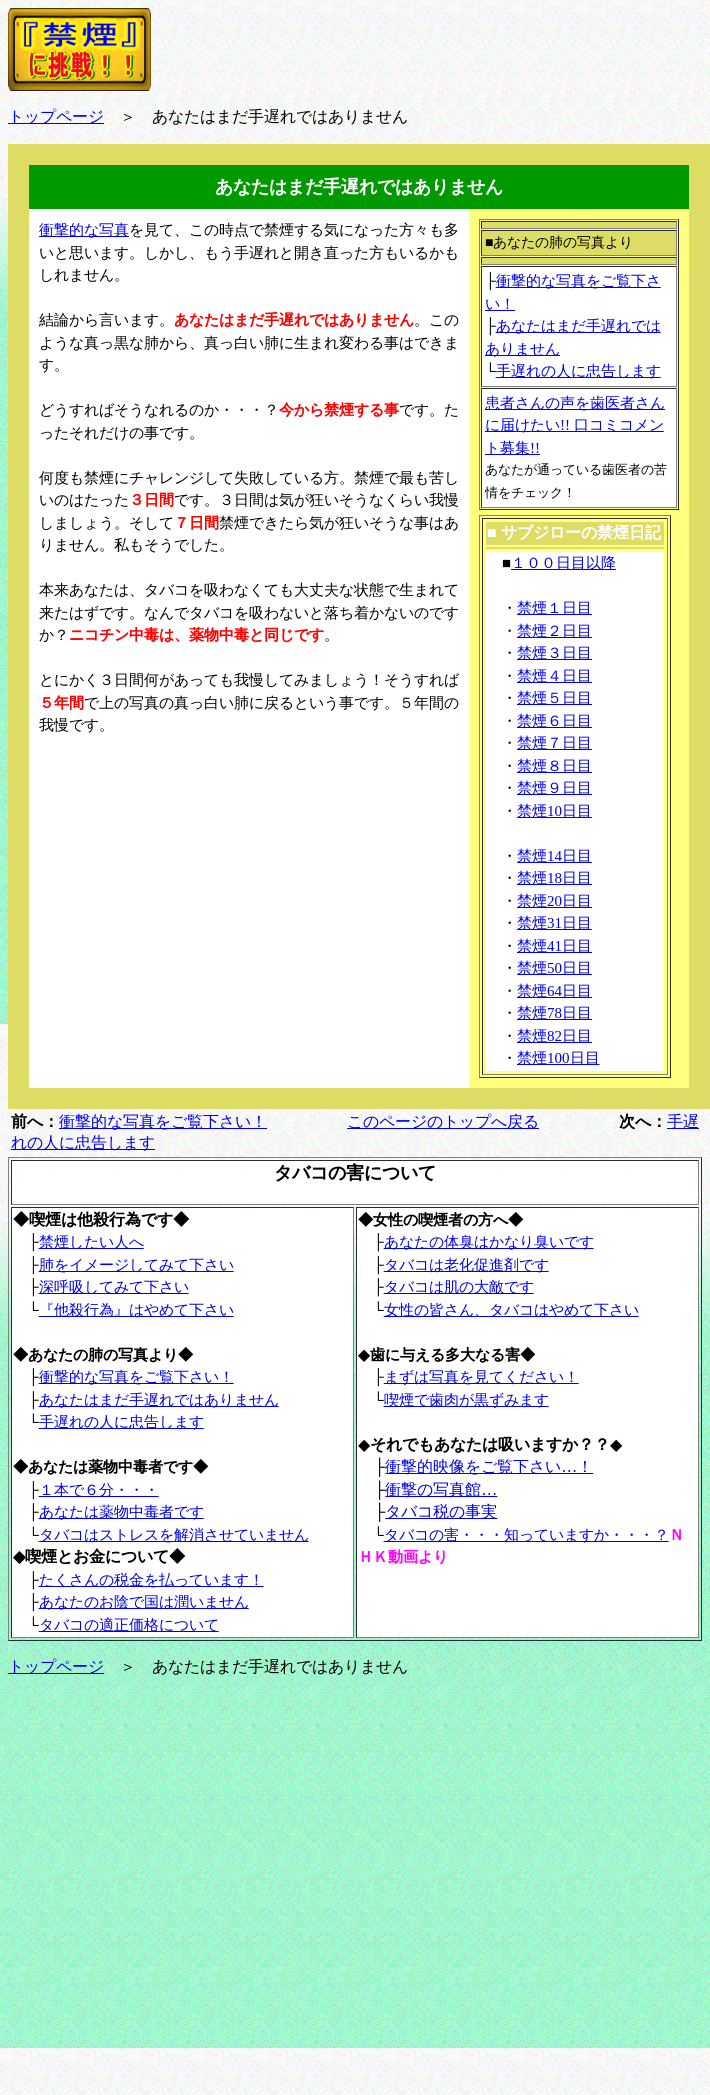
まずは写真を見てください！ (481, 1377)
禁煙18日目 (554, 878)
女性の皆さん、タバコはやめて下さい (511, 1310)
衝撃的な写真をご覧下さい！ (163, 1121)
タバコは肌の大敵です (459, 1287)
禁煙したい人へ (91, 1242)
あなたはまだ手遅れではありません (159, 1400)
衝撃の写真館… (441, 1489)
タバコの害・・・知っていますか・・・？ (526, 1535)
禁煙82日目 (554, 1036)
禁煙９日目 (554, 788)
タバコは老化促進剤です (466, 1265)
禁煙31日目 (554, 923)
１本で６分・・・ (99, 1490)
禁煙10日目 (554, 811)
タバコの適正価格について (129, 1625)
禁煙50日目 (554, 968)
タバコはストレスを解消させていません (174, 1535)
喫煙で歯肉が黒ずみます (466, 1400)
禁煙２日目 (554, 631)
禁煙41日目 (554, 946)
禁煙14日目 (554, 856)
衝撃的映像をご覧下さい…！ (489, 1466)
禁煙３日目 (554, 653)
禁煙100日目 (558, 1058)
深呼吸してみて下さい (114, 1287)
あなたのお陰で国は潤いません (144, 1602)
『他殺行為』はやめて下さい (136, 1310)
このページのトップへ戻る (443, 1121)
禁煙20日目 (554, 901)
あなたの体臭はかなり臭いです (489, 1242)
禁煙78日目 (554, 1013)
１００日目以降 (563, 563)
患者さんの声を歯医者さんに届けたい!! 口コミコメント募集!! (575, 425)
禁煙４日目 (554, 676)
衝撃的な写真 (84, 230)
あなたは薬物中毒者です (121, 1512)
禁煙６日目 (554, 721)
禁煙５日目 (554, 698)
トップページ (56, 1666)
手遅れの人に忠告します (578, 371)
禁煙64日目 (554, 991)
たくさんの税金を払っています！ (151, 1580)
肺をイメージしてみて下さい (136, 1265)
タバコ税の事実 (441, 1511)
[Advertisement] (189, 884)
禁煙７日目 (554, 743)
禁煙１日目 (554, 608)
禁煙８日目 (554, 766)
